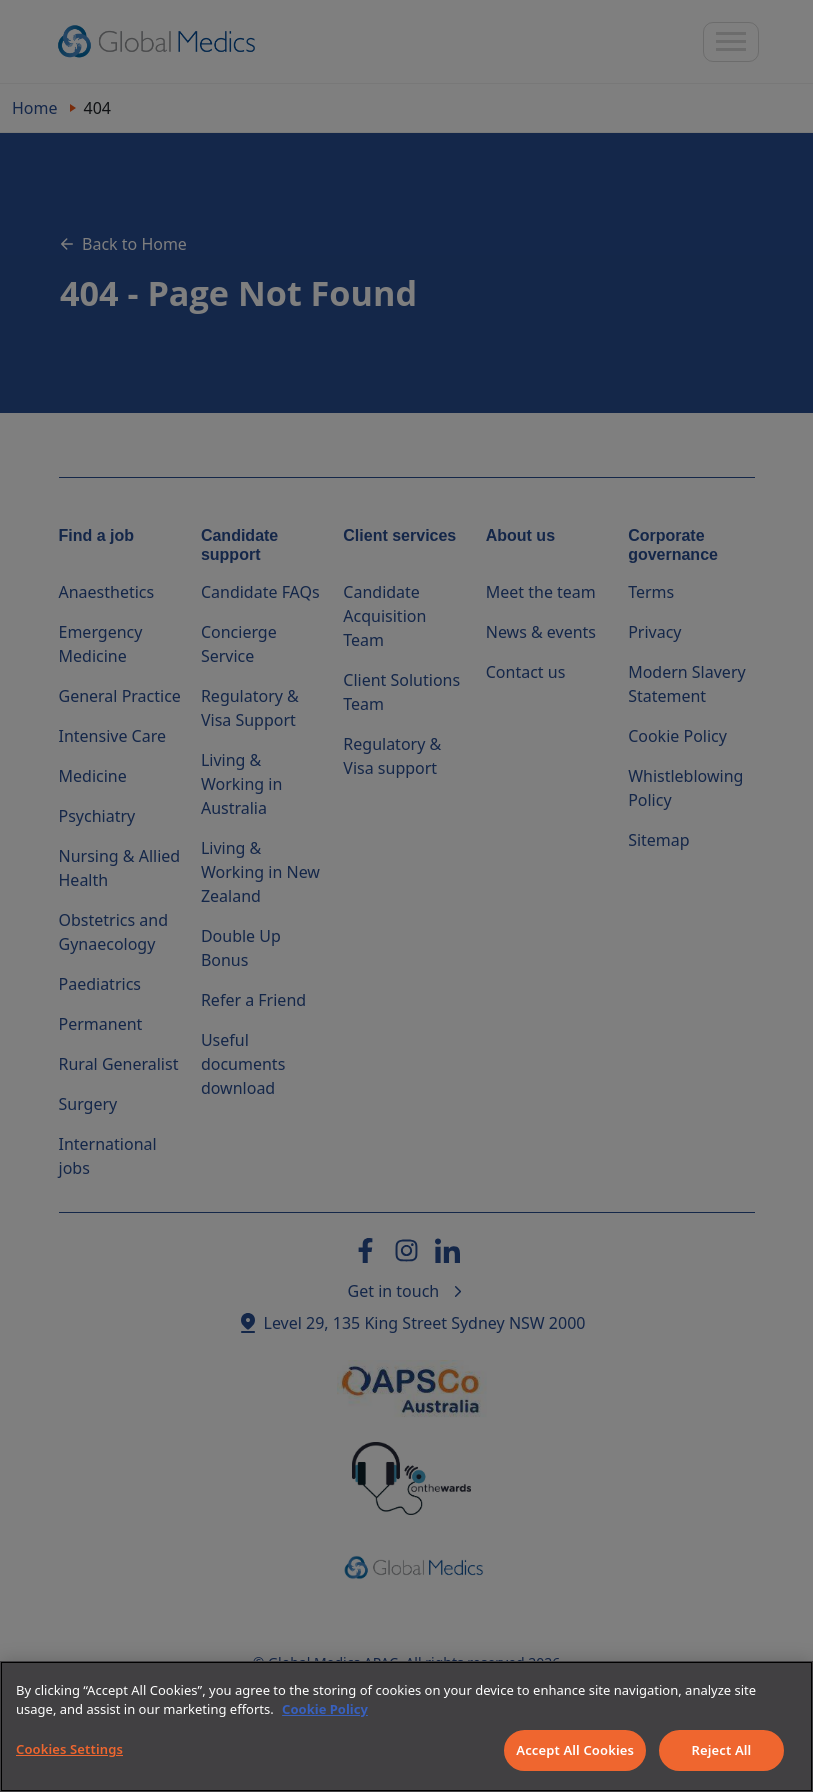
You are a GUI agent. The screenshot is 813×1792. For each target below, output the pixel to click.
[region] (406, 1726)
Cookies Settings (69, 1749)
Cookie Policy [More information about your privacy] (325, 1709)
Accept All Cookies (575, 1750)
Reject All (722, 1750)
